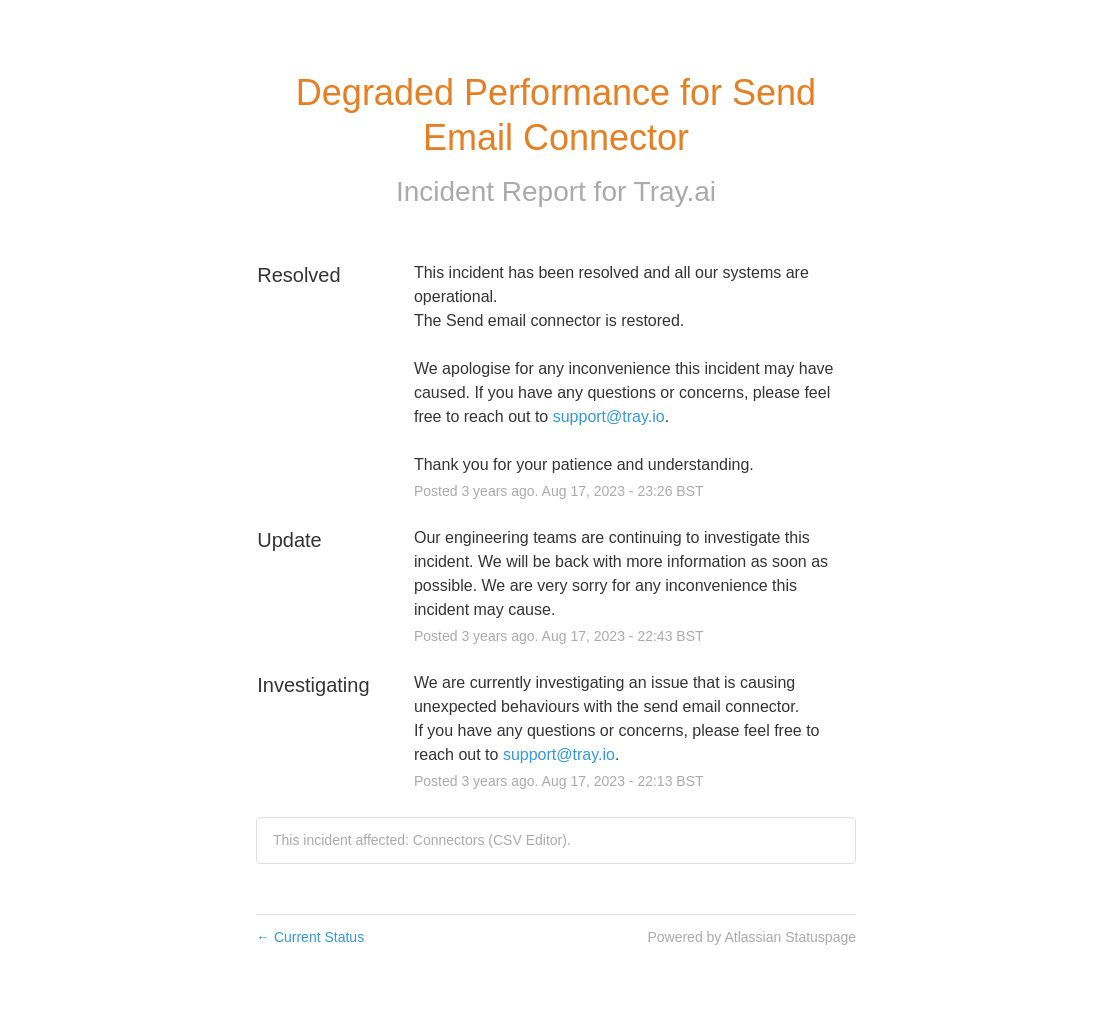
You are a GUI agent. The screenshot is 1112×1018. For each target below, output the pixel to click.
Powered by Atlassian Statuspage (751, 937)
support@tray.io (609, 416)
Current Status (310, 937)
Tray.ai (675, 191)
